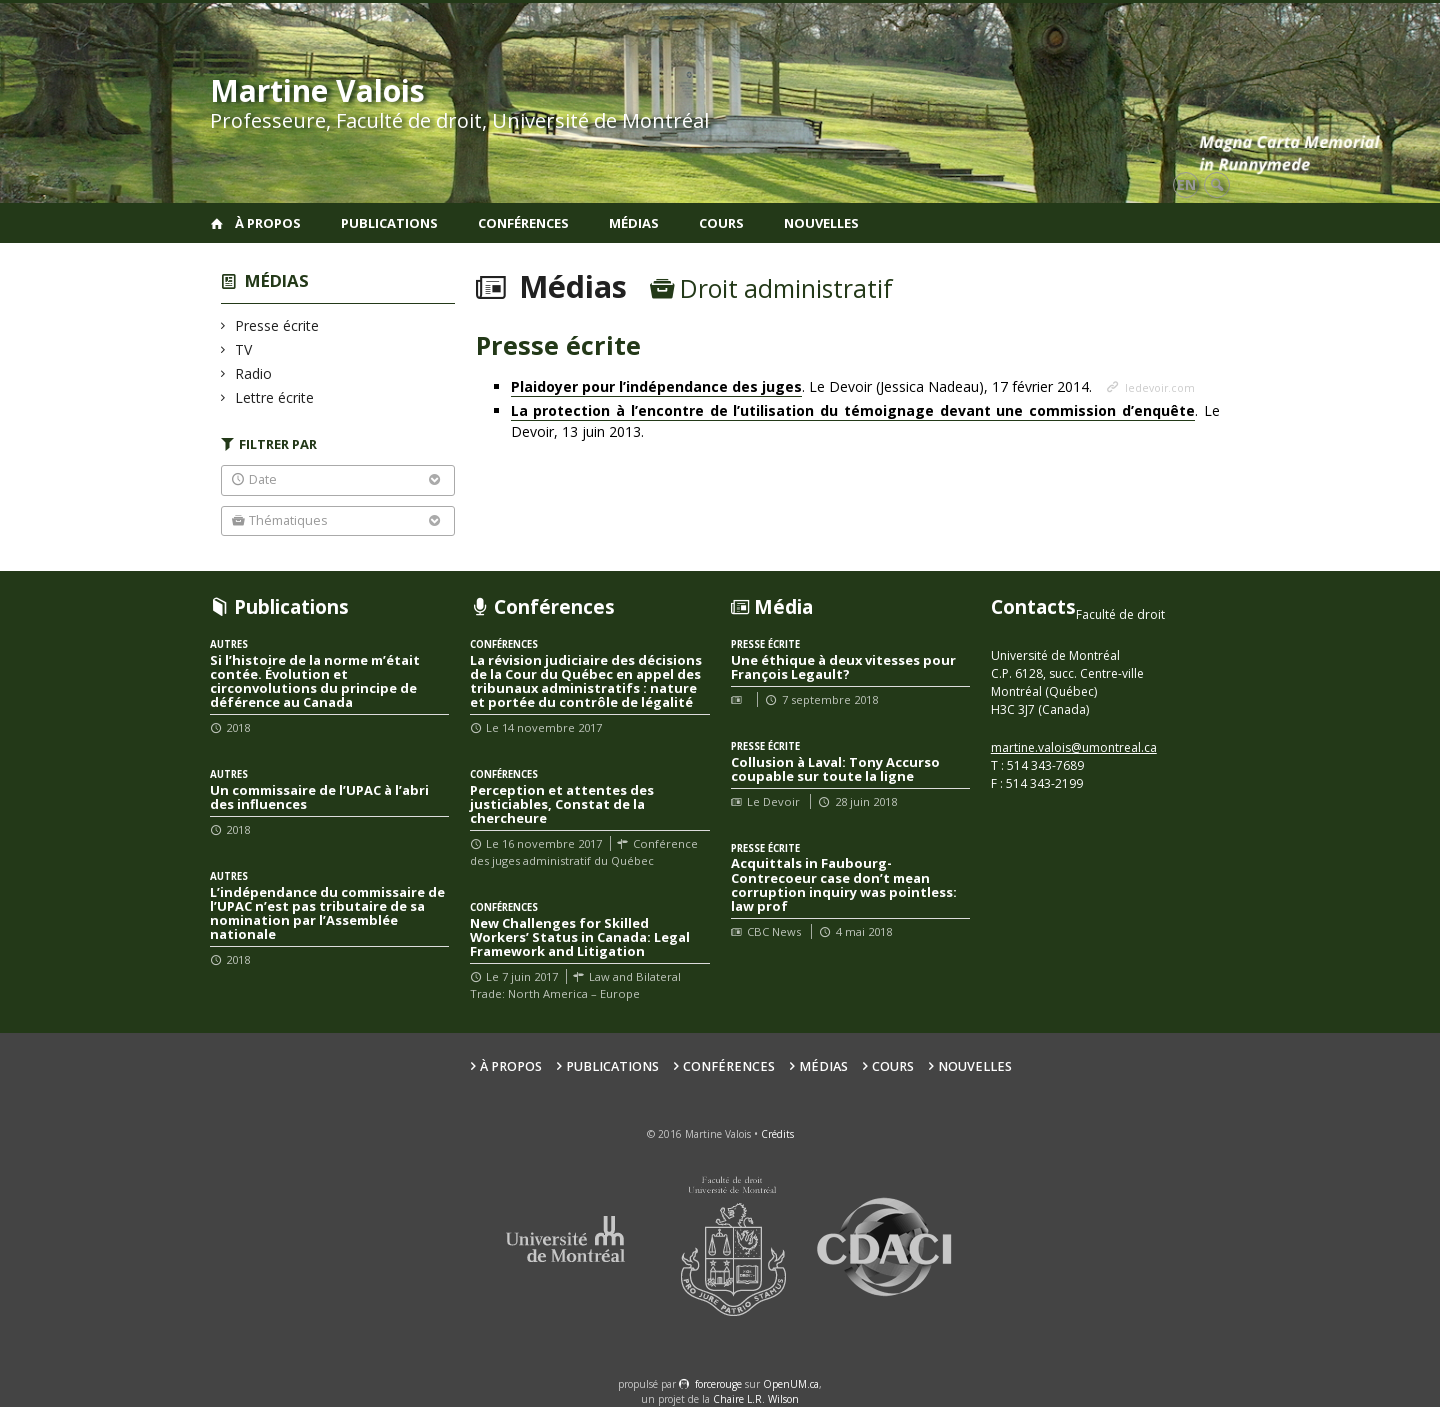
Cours (721, 223)
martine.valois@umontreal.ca (1074, 747)
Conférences (523, 223)
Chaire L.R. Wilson (756, 1399)
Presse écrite (277, 325)
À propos (268, 223)
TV (244, 349)
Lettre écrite (275, 397)
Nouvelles (821, 223)
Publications (389, 223)
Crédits (777, 1134)
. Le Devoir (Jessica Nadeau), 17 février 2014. (803, 387)
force (718, 1384)
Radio (254, 373)
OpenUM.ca (791, 1384)
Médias (634, 223)
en (1186, 184)
